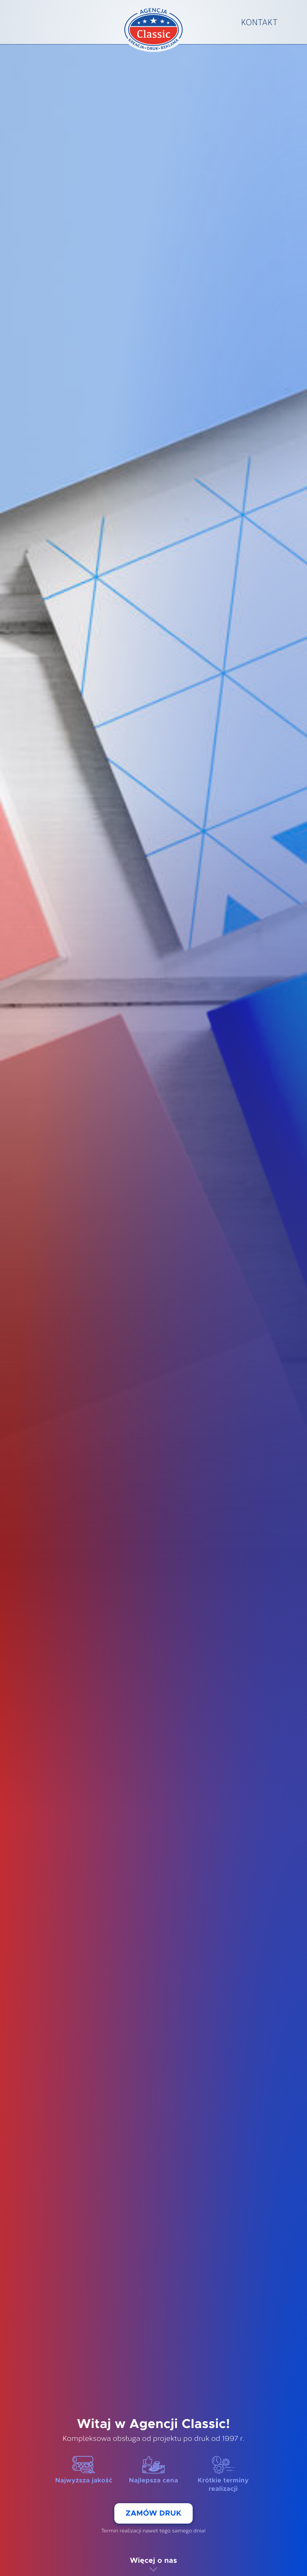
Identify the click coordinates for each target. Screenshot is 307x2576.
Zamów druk (153, 2513)
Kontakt (259, 21)
